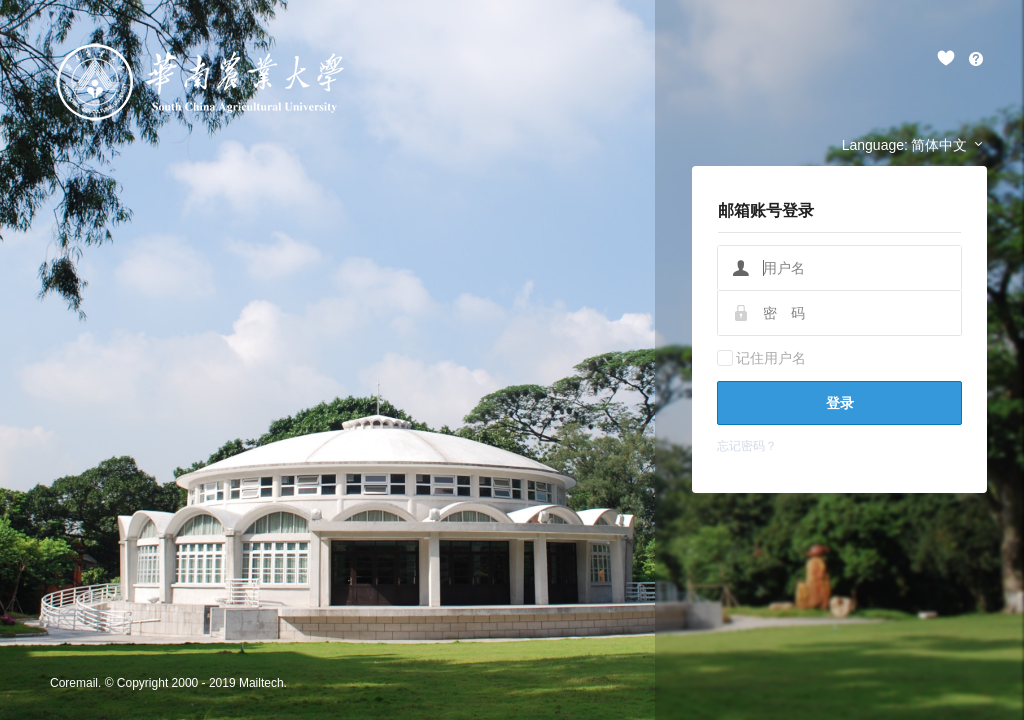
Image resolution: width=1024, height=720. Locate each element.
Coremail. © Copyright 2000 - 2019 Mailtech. (168, 683)
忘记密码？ (747, 446)
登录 (840, 403)
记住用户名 (771, 358)
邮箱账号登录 (766, 210)
